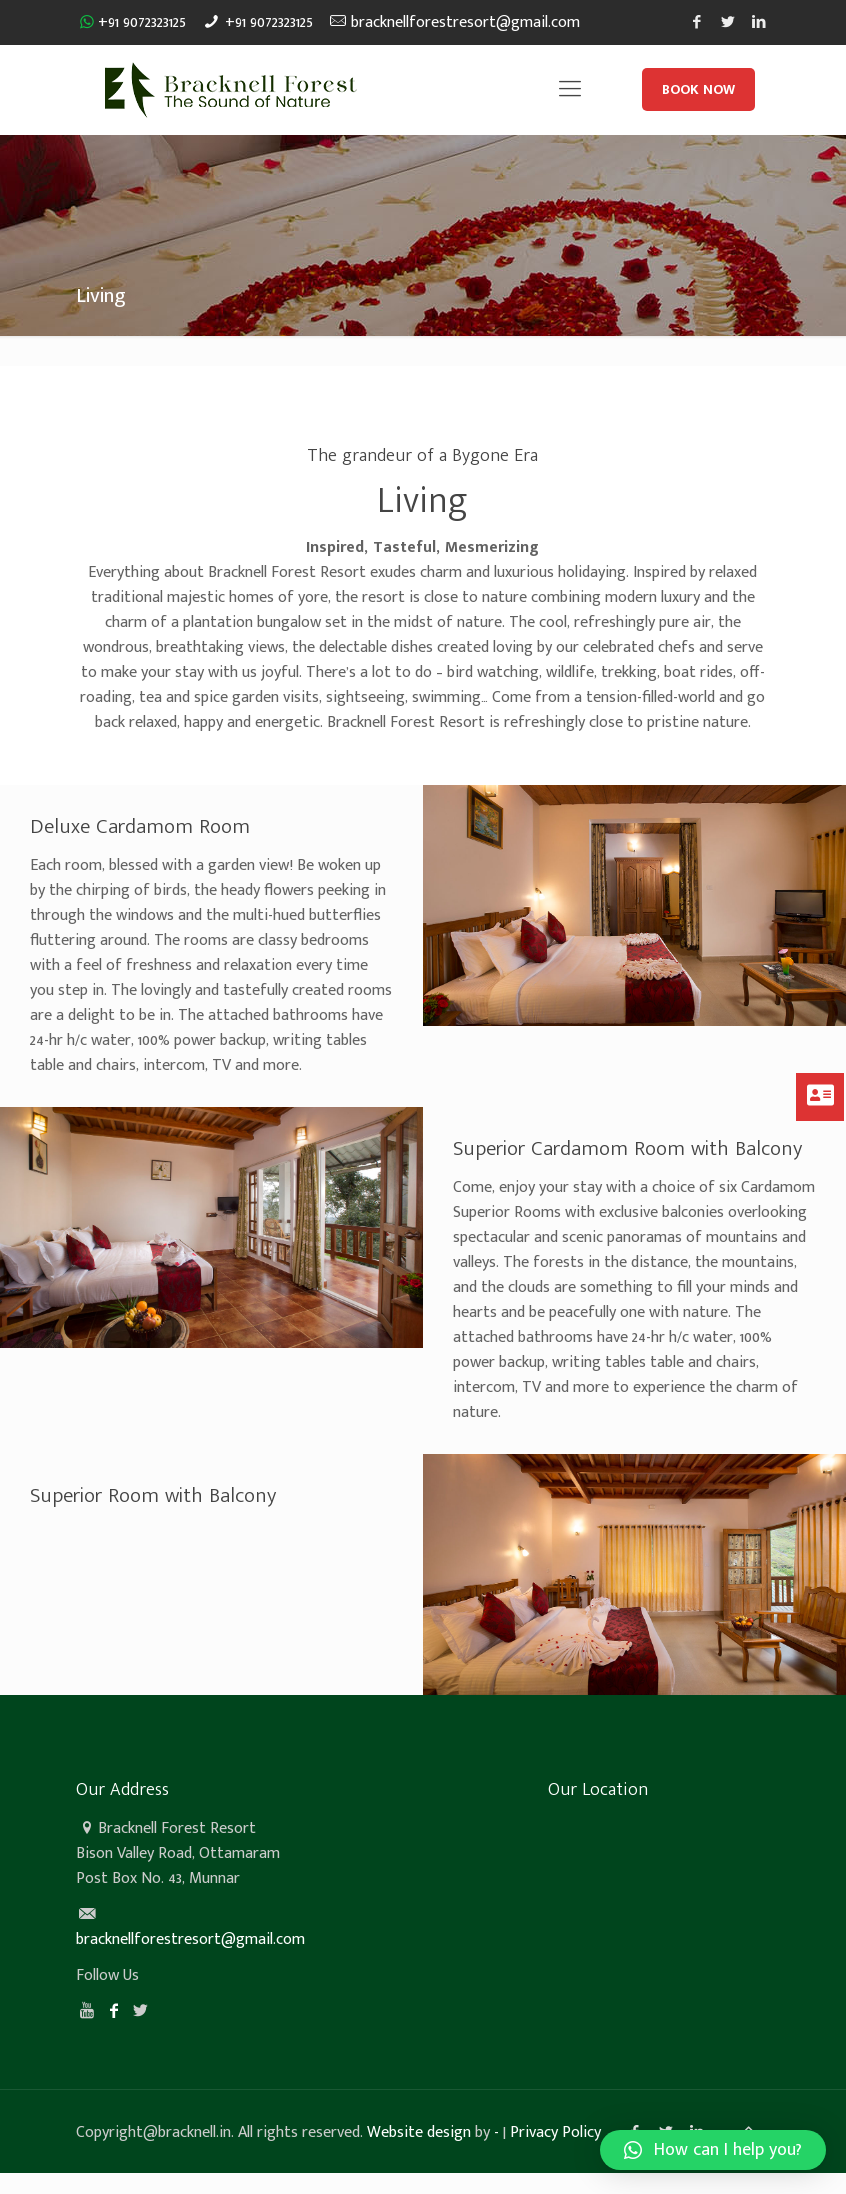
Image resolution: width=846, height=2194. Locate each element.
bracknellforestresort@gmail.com (465, 22)
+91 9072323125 (142, 22)
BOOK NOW (698, 89)
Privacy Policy (555, 2132)
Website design (419, 2132)
